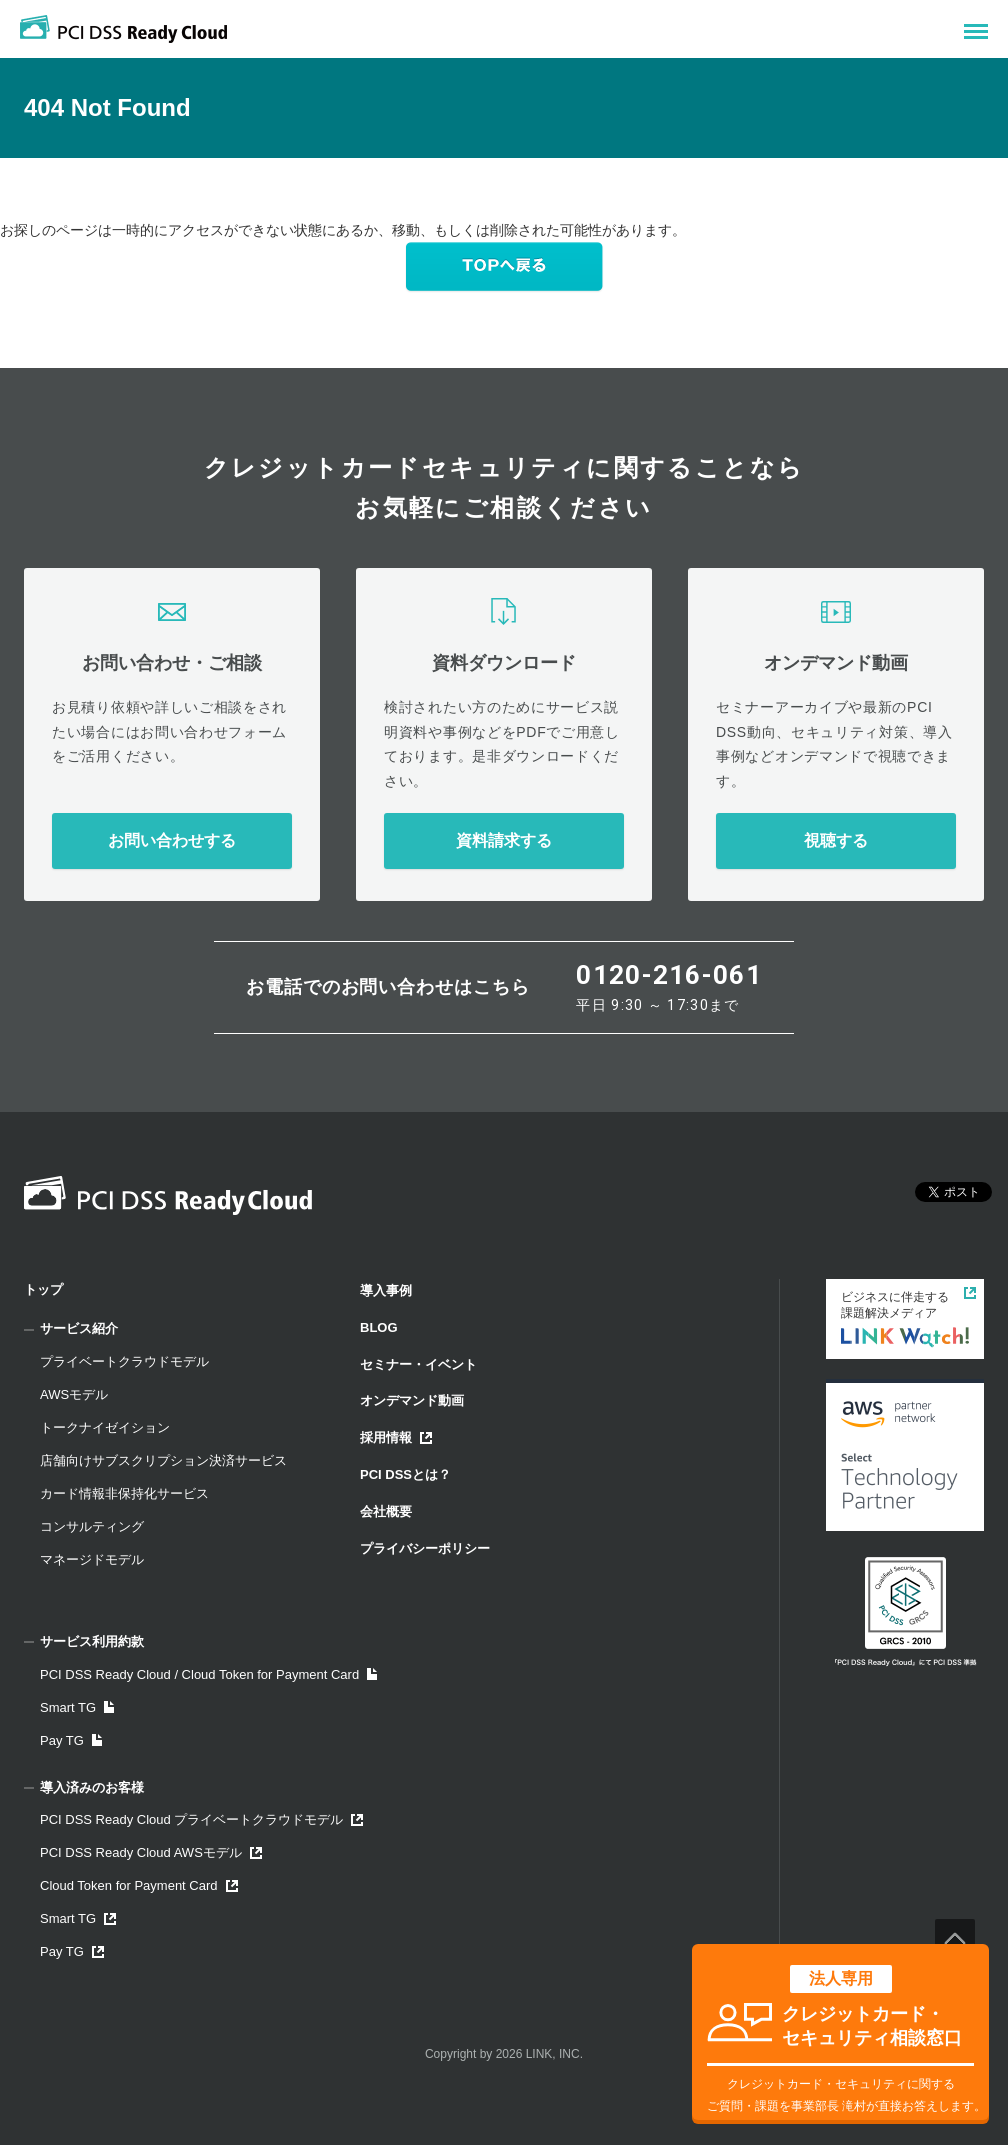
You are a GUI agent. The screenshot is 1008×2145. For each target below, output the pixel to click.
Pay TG (71, 1740)
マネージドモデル (92, 1559)
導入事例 (386, 1290)
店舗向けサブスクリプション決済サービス (163, 1460)
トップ (43, 1289)
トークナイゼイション (105, 1427)
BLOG (379, 1327)
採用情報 (396, 1437)
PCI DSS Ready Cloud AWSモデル (151, 1852)
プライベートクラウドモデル (124, 1361)
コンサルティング (92, 1526)
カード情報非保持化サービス (124, 1493)
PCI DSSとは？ (405, 1474)
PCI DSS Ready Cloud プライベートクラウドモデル (201, 1819)
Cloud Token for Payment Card (139, 1885)
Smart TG (77, 1707)
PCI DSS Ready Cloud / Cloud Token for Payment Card (208, 1674)
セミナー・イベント (418, 1364)
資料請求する (504, 840)
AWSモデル (74, 1394)
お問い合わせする (172, 840)
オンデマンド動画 (412, 1400)
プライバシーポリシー (425, 1548)
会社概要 (386, 1511)
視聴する (836, 840)
